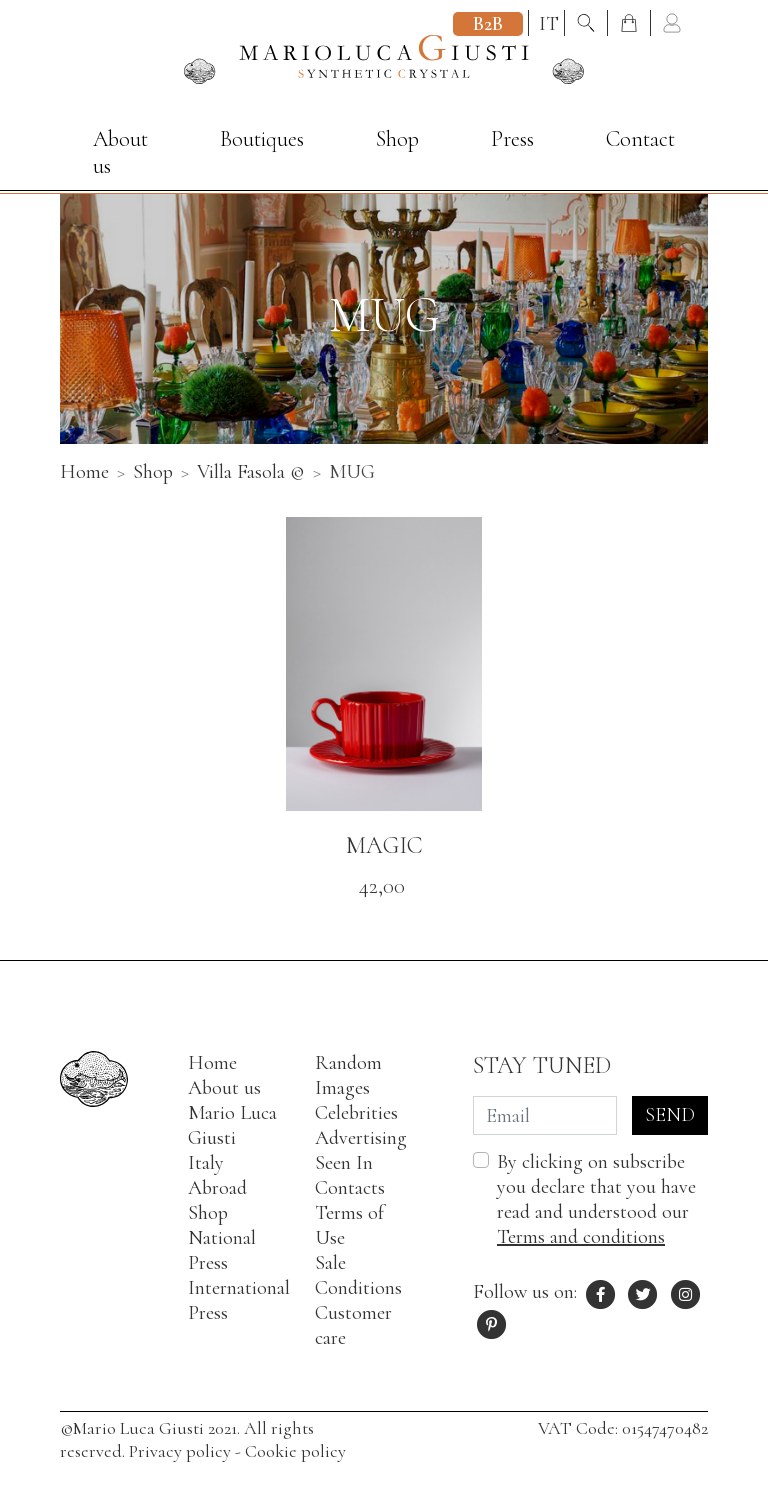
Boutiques (262, 139)
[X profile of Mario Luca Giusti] (644, 1292)
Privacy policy (180, 1451)
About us (120, 153)
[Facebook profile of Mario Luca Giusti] (601, 1292)
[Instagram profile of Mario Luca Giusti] (686, 1292)
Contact (640, 139)
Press (512, 139)
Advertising (361, 1138)
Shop (397, 139)
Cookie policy (295, 1451)
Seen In (344, 1163)
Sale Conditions (358, 1275)
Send (670, 1115)
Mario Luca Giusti (232, 1125)
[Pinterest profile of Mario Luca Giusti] (492, 1322)
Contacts (350, 1188)
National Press (222, 1250)
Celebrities (356, 1113)
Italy (206, 1163)
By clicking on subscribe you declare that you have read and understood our (596, 1199)
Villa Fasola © (251, 472)
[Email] (545, 1115)
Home (212, 1063)
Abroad (217, 1188)
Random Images (348, 1075)
